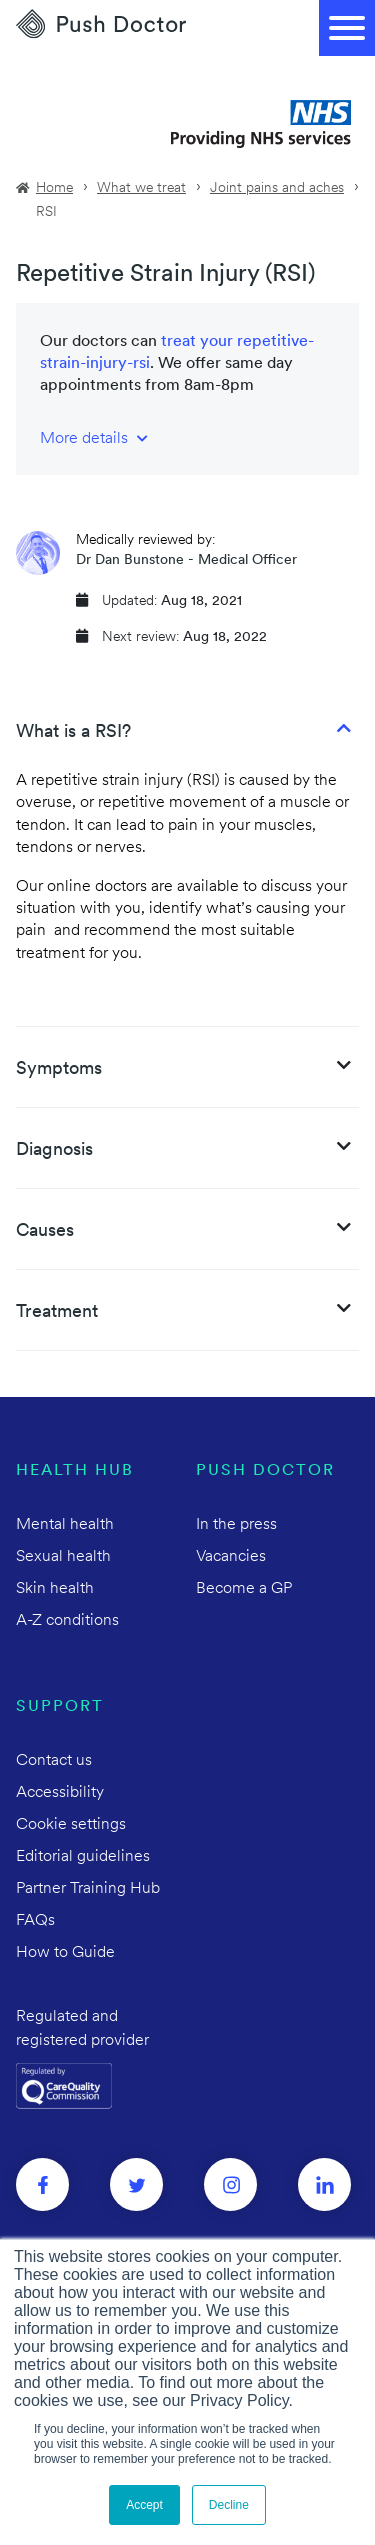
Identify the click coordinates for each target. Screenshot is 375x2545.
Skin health (55, 1589)
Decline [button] (229, 2505)
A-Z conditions (67, 1621)
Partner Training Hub (88, 1889)
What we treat (141, 188)
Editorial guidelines (83, 1857)
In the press (236, 1525)
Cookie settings (71, 1825)
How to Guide (65, 1953)
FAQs (35, 1921)
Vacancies (231, 1557)
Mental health (65, 1525)
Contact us (54, 1761)
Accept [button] (144, 2505)
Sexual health (63, 1557)
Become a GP (244, 1589)
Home (54, 188)
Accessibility (60, 1793)
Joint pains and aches (277, 188)
